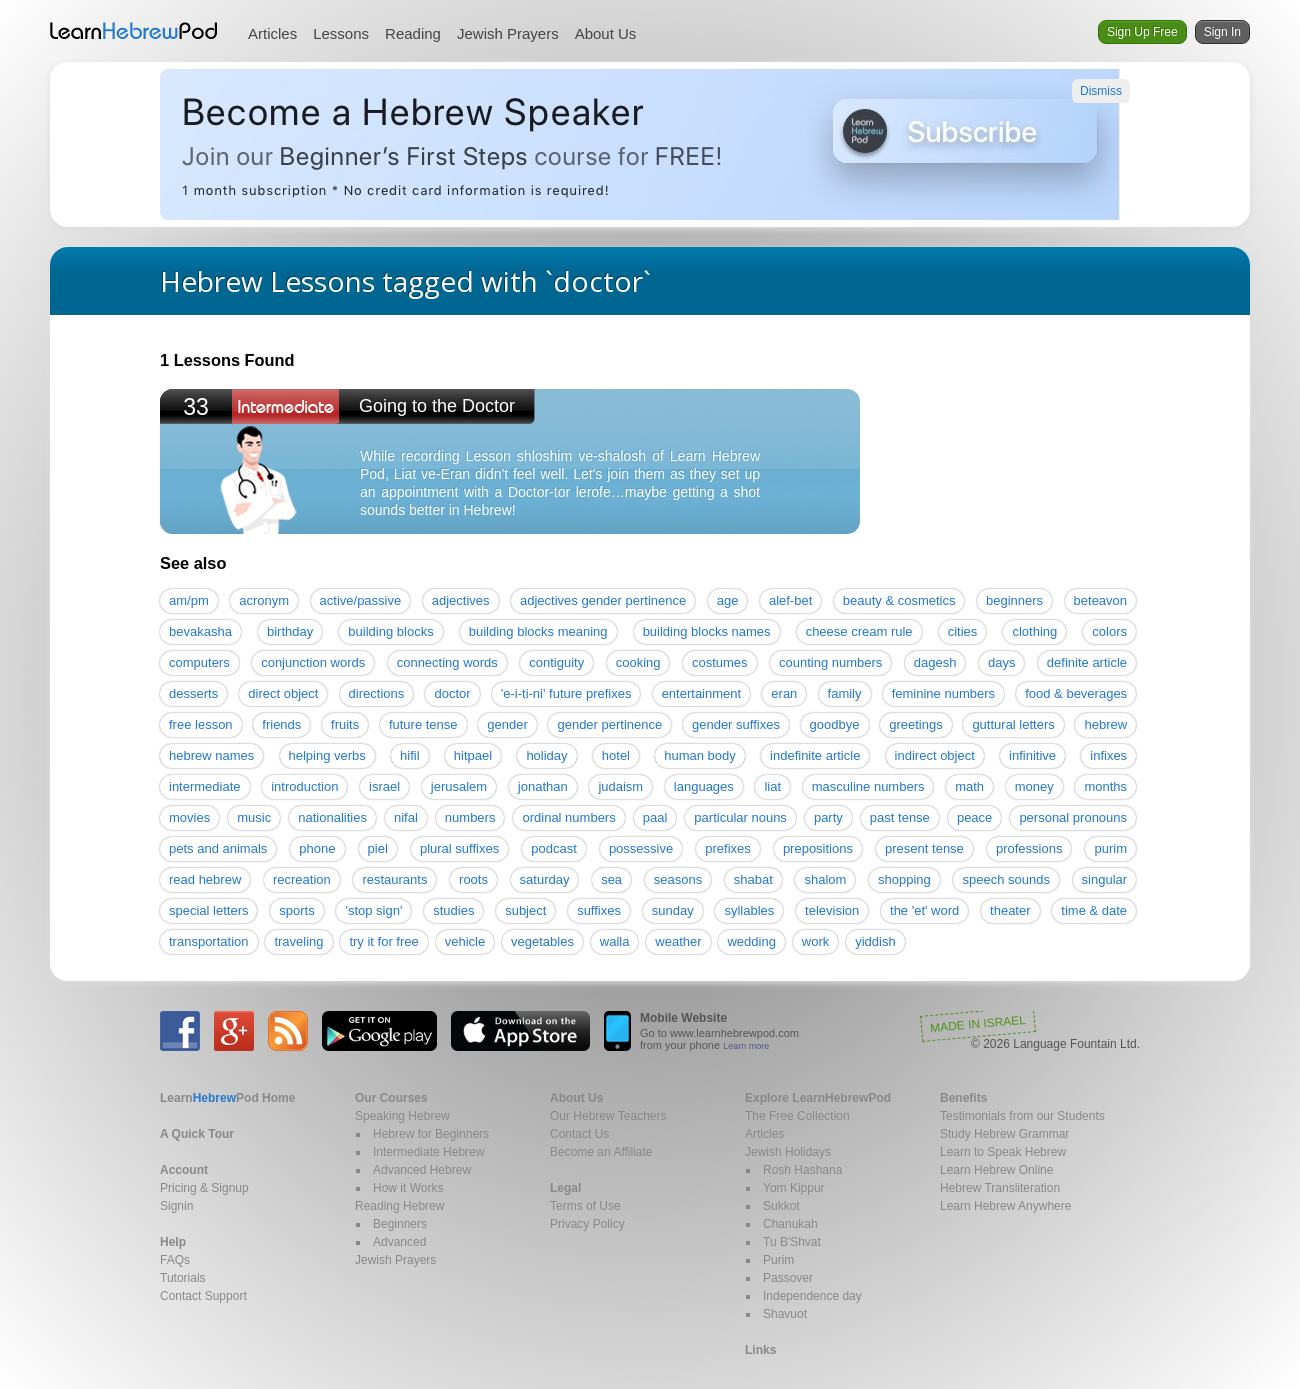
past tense (900, 817)
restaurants (394, 879)
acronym (264, 600)
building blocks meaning (538, 631)
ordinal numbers (568, 817)
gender (507, 724)
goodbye (835, 724)
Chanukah (790, 1224)
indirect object (935, 755)
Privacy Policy (587, 1224)
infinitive (1032, 755)
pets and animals (218, 848)
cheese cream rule (859, 631)
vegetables (542, 941)
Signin (176, 1206)
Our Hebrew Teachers (608, 1116)
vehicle (465, 941)
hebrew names (211, 755)
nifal (406, 817)
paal (655, 817)
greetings (915, 724)
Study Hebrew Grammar (1004, 1134)
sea (611, 879)
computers (199, 662)
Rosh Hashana (802, 1170)
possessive (641, 848)
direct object (283, 693)
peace (974, 817)
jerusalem (459, 786)
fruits (345, 724)
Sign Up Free (1142, 32)
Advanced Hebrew (422, 1170)
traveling (298, 941)
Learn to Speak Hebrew (1003, 1152)
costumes (720, 662)
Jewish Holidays (788, 1152)
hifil (410, 755)
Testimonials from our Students (1022, 1116)
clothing (1034, 631)
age (728, 600)
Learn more (746, 1046)
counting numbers (830, 662)
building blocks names (707, 631)
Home (227, 1098)
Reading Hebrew (399, 1206)
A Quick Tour (197, 1134)
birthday (290, 631)
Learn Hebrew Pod (134, 31)
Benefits (963, 1098)
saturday (545, 879)
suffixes (599, 910)
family (845, 693)
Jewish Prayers (508, 33)
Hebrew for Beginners (431, 1134)
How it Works (408, 1188)
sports (296, 910)
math (969, 786)
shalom (825, 879)
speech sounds (1005, 879)
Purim (778, 1260)
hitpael (473, 755)
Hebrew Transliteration (1000, 1188)
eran (784, 693)
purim (1110, 848)
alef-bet (790, 600)
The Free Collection (797, 1116)
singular (1105, 879)
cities (963, 631)
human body (700, 755)
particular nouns (740, 817)
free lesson (201, 724)
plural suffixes (459, 848)
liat (772, 786)
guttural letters (1013, 724)
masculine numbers (868, 786)
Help (173, 1242)
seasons (678, 879)
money (1034, 786)
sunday (673, 910)
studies (453, 910)
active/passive (361, 600)
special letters (208, 910)
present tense (924, 848)
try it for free (383, 941)
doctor (452, 693)
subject (525, 910)
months (1105, 786)
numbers (470, 817)
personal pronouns (1073, 817)
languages (704, 786)
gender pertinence (609, 724)
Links (760, 1350)
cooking (638, 662)
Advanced (399, 1242)
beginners (1014, 600)
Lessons (341, 33)
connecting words (447, 662)
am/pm (189, 600)
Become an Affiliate (601, 1152)
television (832, 910)
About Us (606, 33)
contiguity (556, 662)
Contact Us (579, 1134)
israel (384, 786)
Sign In (1222, 32)
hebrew (1105, 724)
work (815, 941)
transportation (209, 941)
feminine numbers (943, 693)
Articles (272, 33)
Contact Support (203, 1296)
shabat (753, 879)
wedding (751, 941)
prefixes (728, 848)
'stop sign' (373, 910)
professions (1029, 848)
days (1001, 662)
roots (473, 879)
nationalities (332, 817)
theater (1010, 910)
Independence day (812, 1296)
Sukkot (781, 1206)
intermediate (205, 786)
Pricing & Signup (204, 1188)
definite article (1087, 662)
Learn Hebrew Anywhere (1005, 1206)
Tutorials (183, 1278)
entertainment (702, 693)
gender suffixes (736, 724)
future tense (423, 724)
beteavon (1101, 600)
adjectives (461, 600)
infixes (1108, 755)
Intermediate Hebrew (428, 1152)
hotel (616, 755)
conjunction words (313, 662)
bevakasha (200, 631)
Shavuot (785, 1314)
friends (281, 724)
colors (1109, 631)
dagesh (935, 662)
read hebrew (205, 879)
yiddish (875, 941)
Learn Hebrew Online (996, 1170)
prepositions (818, 848)
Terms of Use (585, 1206)
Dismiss (1101, 91)
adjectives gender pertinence (603, 600)
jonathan (543, 786)
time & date (1094, 910)
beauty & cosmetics (899, 600)
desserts (193, 693)
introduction (304, 786)
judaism (620, 786)
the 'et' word (924, 910)
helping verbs (327, 755)
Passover (788, 1278)
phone (317, 848)
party (828, 817)
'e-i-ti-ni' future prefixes (566, 693)
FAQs (175, 1260)
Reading (413, 33)
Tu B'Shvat (792, 1242)
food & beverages (1076, 693)
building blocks (390, 631)
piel (378, 848)
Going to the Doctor (437, 406)
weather (678, 941)
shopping (904, 879)
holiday (546, 755)
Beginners (400, 1224)
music (254, 817)
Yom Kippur (794, 1188)
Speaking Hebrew (402, 1116)
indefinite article (815, 755)
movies (189, 817)
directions (377, 693)
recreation (302, 879)
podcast (554, 848)
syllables (749, 910)
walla (615, 941)
